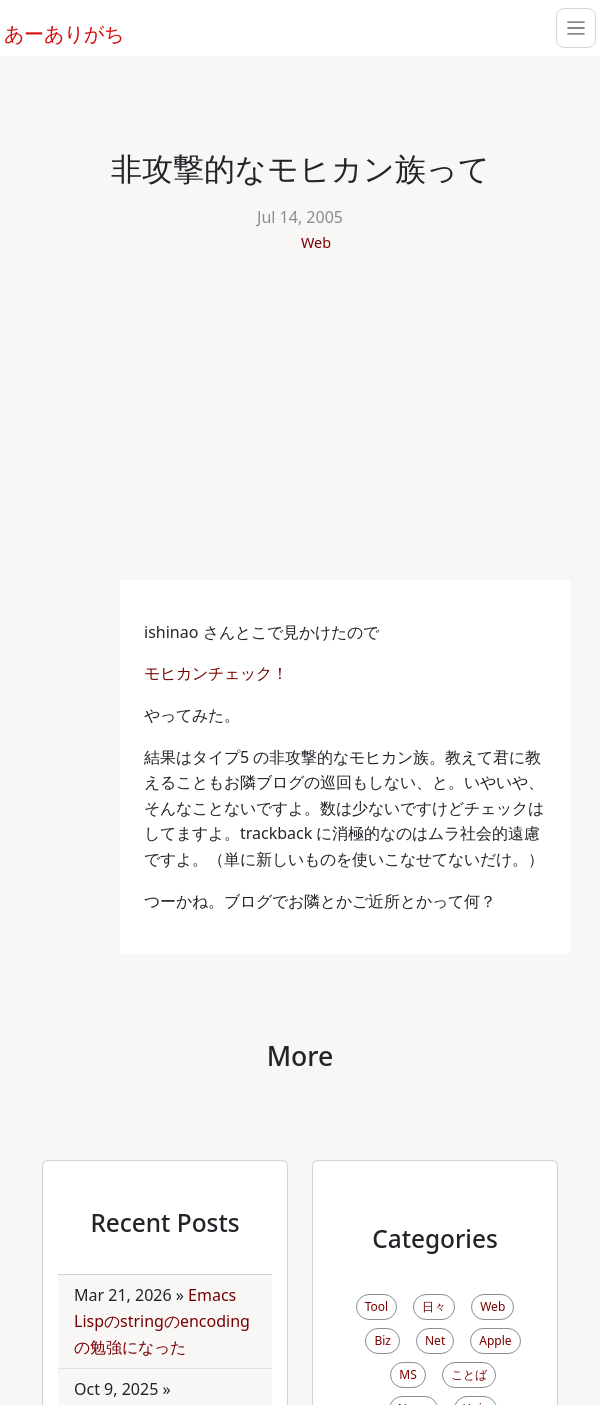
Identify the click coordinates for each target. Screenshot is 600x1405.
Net (435, 1340)
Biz (382, 1340)
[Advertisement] (300, 430)
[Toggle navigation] (576, 28)
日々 (434, 1306)
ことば (469, 1374)
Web (316, 242)
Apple (495, 1340)
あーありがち (53, 31)
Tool (376, 1306)
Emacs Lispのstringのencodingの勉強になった (162, 1320)
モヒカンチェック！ (218, 673)
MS (407, 1374)
